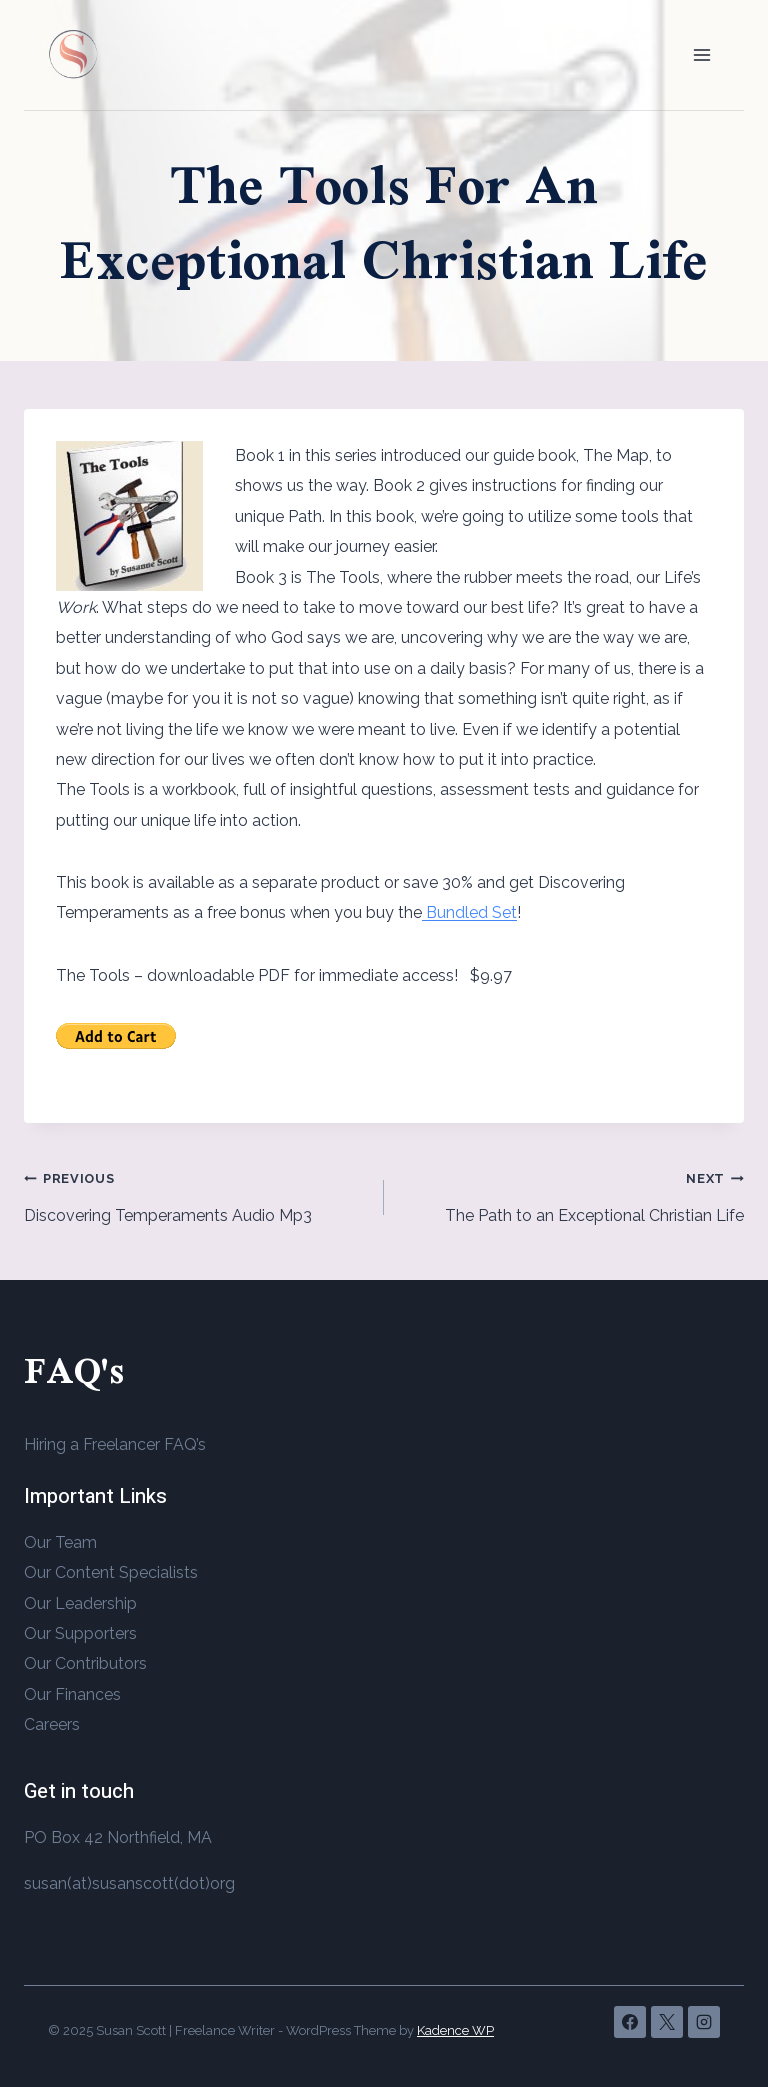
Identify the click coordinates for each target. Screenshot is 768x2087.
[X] (667, 2022)
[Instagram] (704, 2022)
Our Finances (72, 1694)
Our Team (60, 1542)
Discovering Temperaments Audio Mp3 (196, 1194)
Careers (52, 1724)
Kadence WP (455, 2030)
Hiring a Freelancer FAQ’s (115, 1444)
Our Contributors (85, 1663)
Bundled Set (469, 912)
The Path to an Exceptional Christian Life (572, 1194)
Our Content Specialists (111, 1572)
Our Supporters (80, 1633)
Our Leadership (80, 1603)
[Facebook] (630, 2022)
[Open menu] (701, 54)
